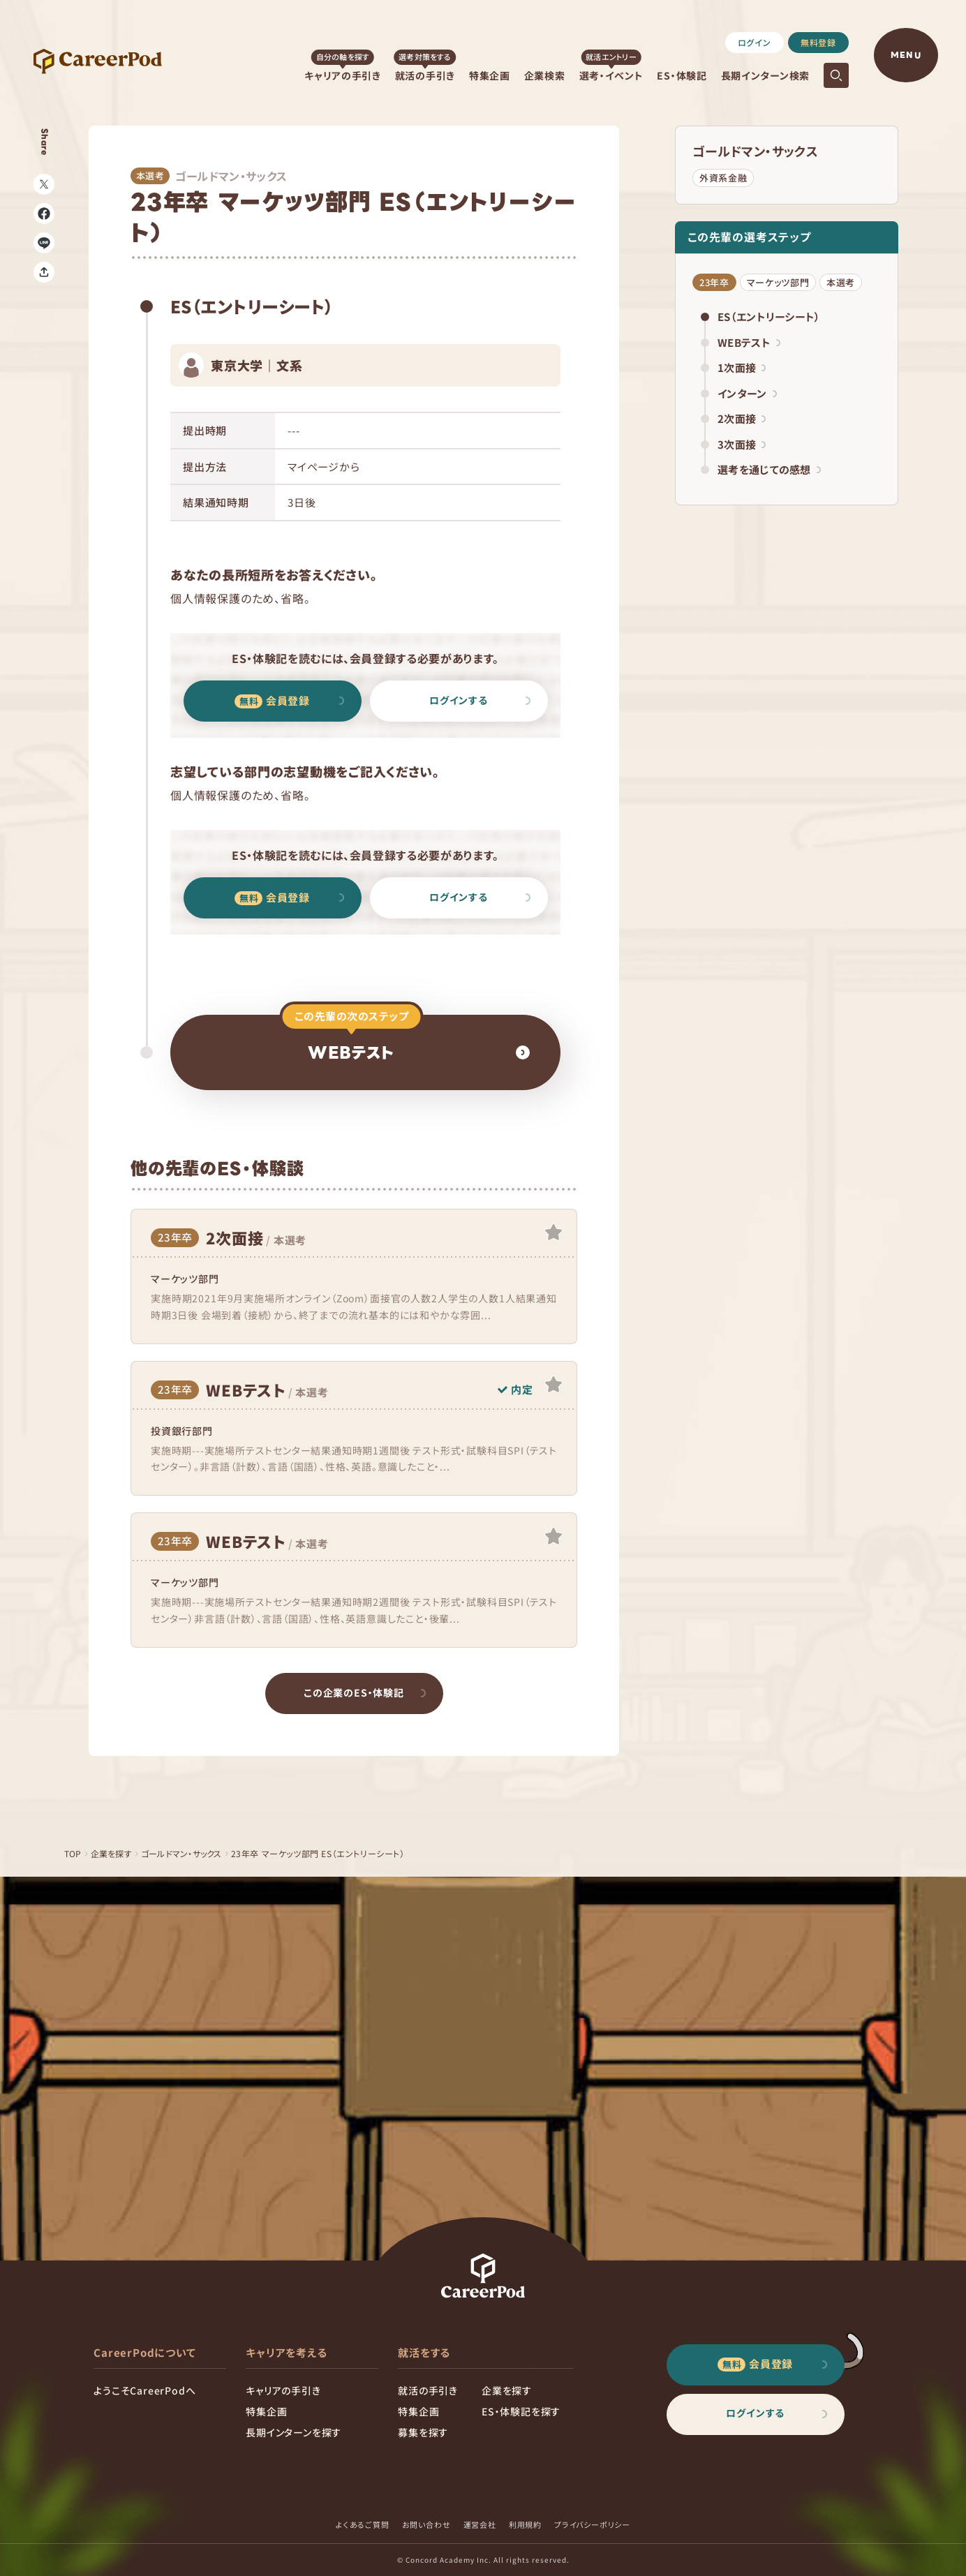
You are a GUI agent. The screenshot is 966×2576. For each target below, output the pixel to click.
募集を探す (423, 2432)
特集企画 (489, 75)
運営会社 (479, 2524)
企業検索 (544, 75)
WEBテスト (749, 342)
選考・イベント (611, 75)
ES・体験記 (681, 75)
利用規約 (525, 2524)
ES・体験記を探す (521, 2411)
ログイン (754, 42)
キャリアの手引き (342, 75)
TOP (73, 1853)
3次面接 (742, 444)
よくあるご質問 (362, 2524)
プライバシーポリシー (592, 2524)
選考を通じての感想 (769, 469)
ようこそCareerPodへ (144, 2390)
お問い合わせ (426, 2524)
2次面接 (742, 418)
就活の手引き (425, 75)
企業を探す (112, 1853)
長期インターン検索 (765, 75)
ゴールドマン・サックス (755, 151)
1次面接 (742, 367)
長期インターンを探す (293, 2432)
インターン (747, 393)
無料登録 (818, 42)
